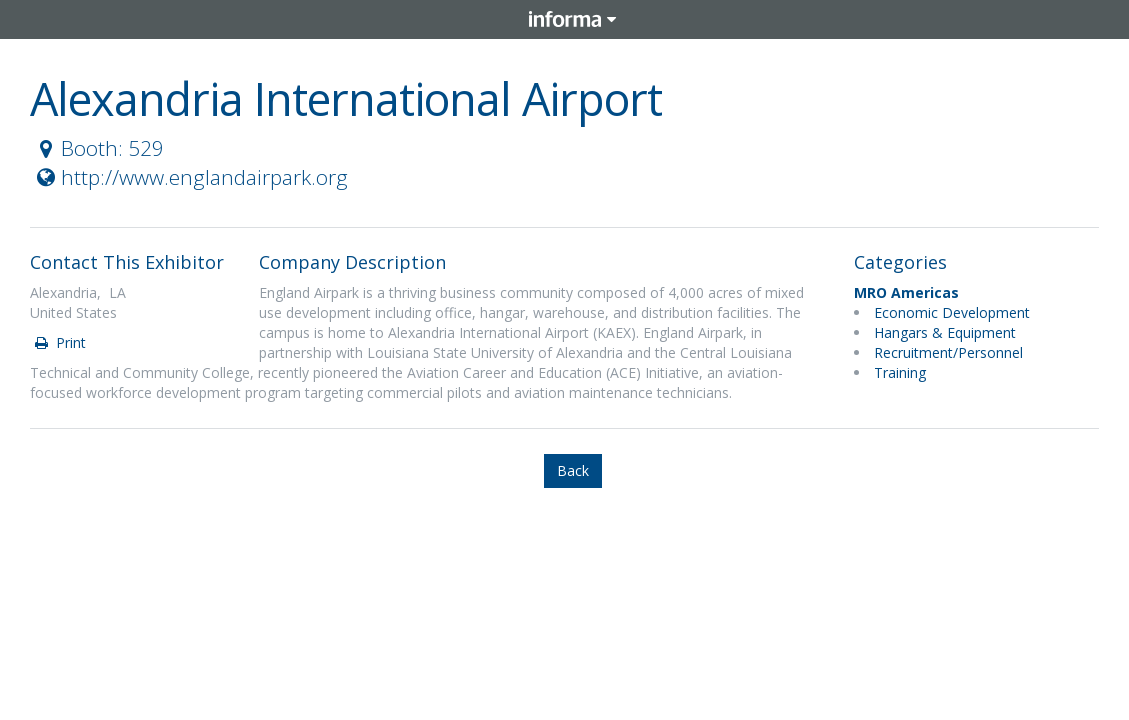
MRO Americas (906, 292)
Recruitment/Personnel (948, 352)
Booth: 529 (98, 148)
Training (900, 372)
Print (59, 342)
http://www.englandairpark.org (190, 177)
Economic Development (952, 312)
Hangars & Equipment (945, 332)
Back (573, 470)
